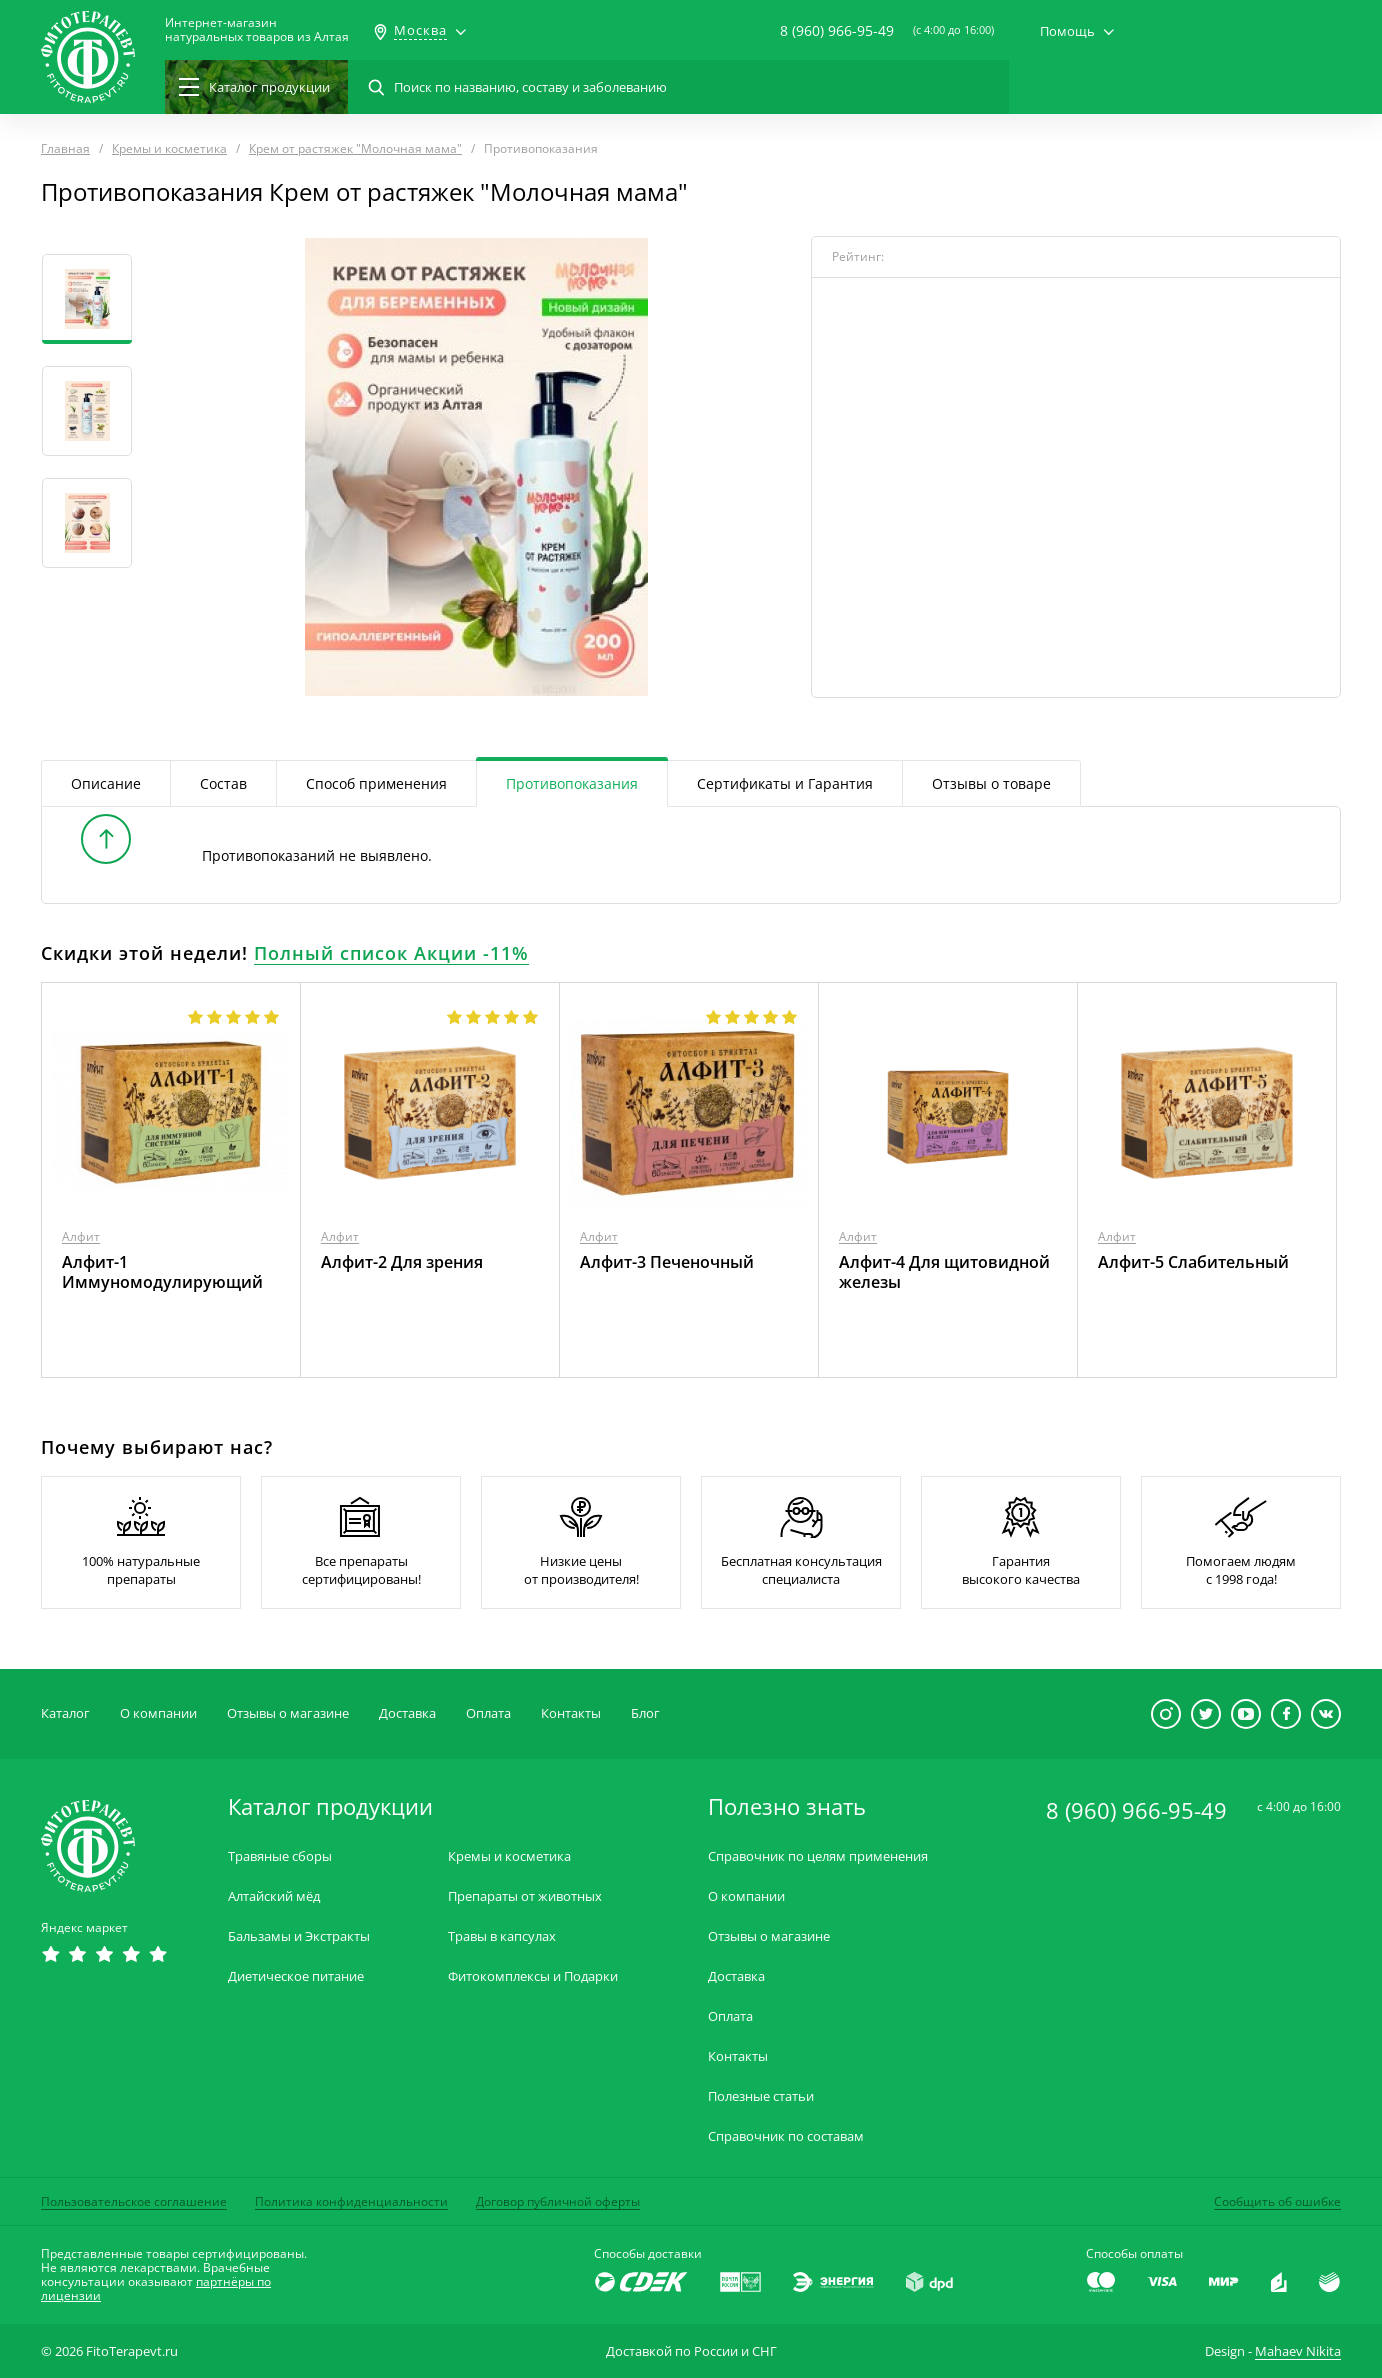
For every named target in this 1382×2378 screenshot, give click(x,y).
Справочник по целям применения (818, 1856)
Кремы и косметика (509, 1856)
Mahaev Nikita (1298, 2351)
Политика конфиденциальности (351, 2201)
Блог (645, 1713)
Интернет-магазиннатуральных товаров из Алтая (257, 30)
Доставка (407, 1713)
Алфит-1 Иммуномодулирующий (162, 1272)
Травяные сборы (280, 1856)
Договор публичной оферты (558, 2201)
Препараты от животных (525, 1896)
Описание (106, 783)
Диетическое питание (296, 1976)
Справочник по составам (786, 2136)
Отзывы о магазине (288, 1713)
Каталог (65, 1713)
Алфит (81, 1236)
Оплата (488, 1713)
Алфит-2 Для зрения (402, 1262)
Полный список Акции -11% (391, 953)
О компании (158, 1713)
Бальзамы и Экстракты (299, 1936)
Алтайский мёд (274, 1896)
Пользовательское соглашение (134, 2201)
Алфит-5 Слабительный (1193, 1262)
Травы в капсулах (502, 1936)
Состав (223, 783)
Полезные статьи (761, 2096)
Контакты (571, 1713)
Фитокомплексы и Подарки (533, 1976)
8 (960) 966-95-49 (837, 30)
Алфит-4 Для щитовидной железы (944, 1272)
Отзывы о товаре (991, 783)
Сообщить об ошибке (1277, 2201)
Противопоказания (572, 783)
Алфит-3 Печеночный (667, 1262)
